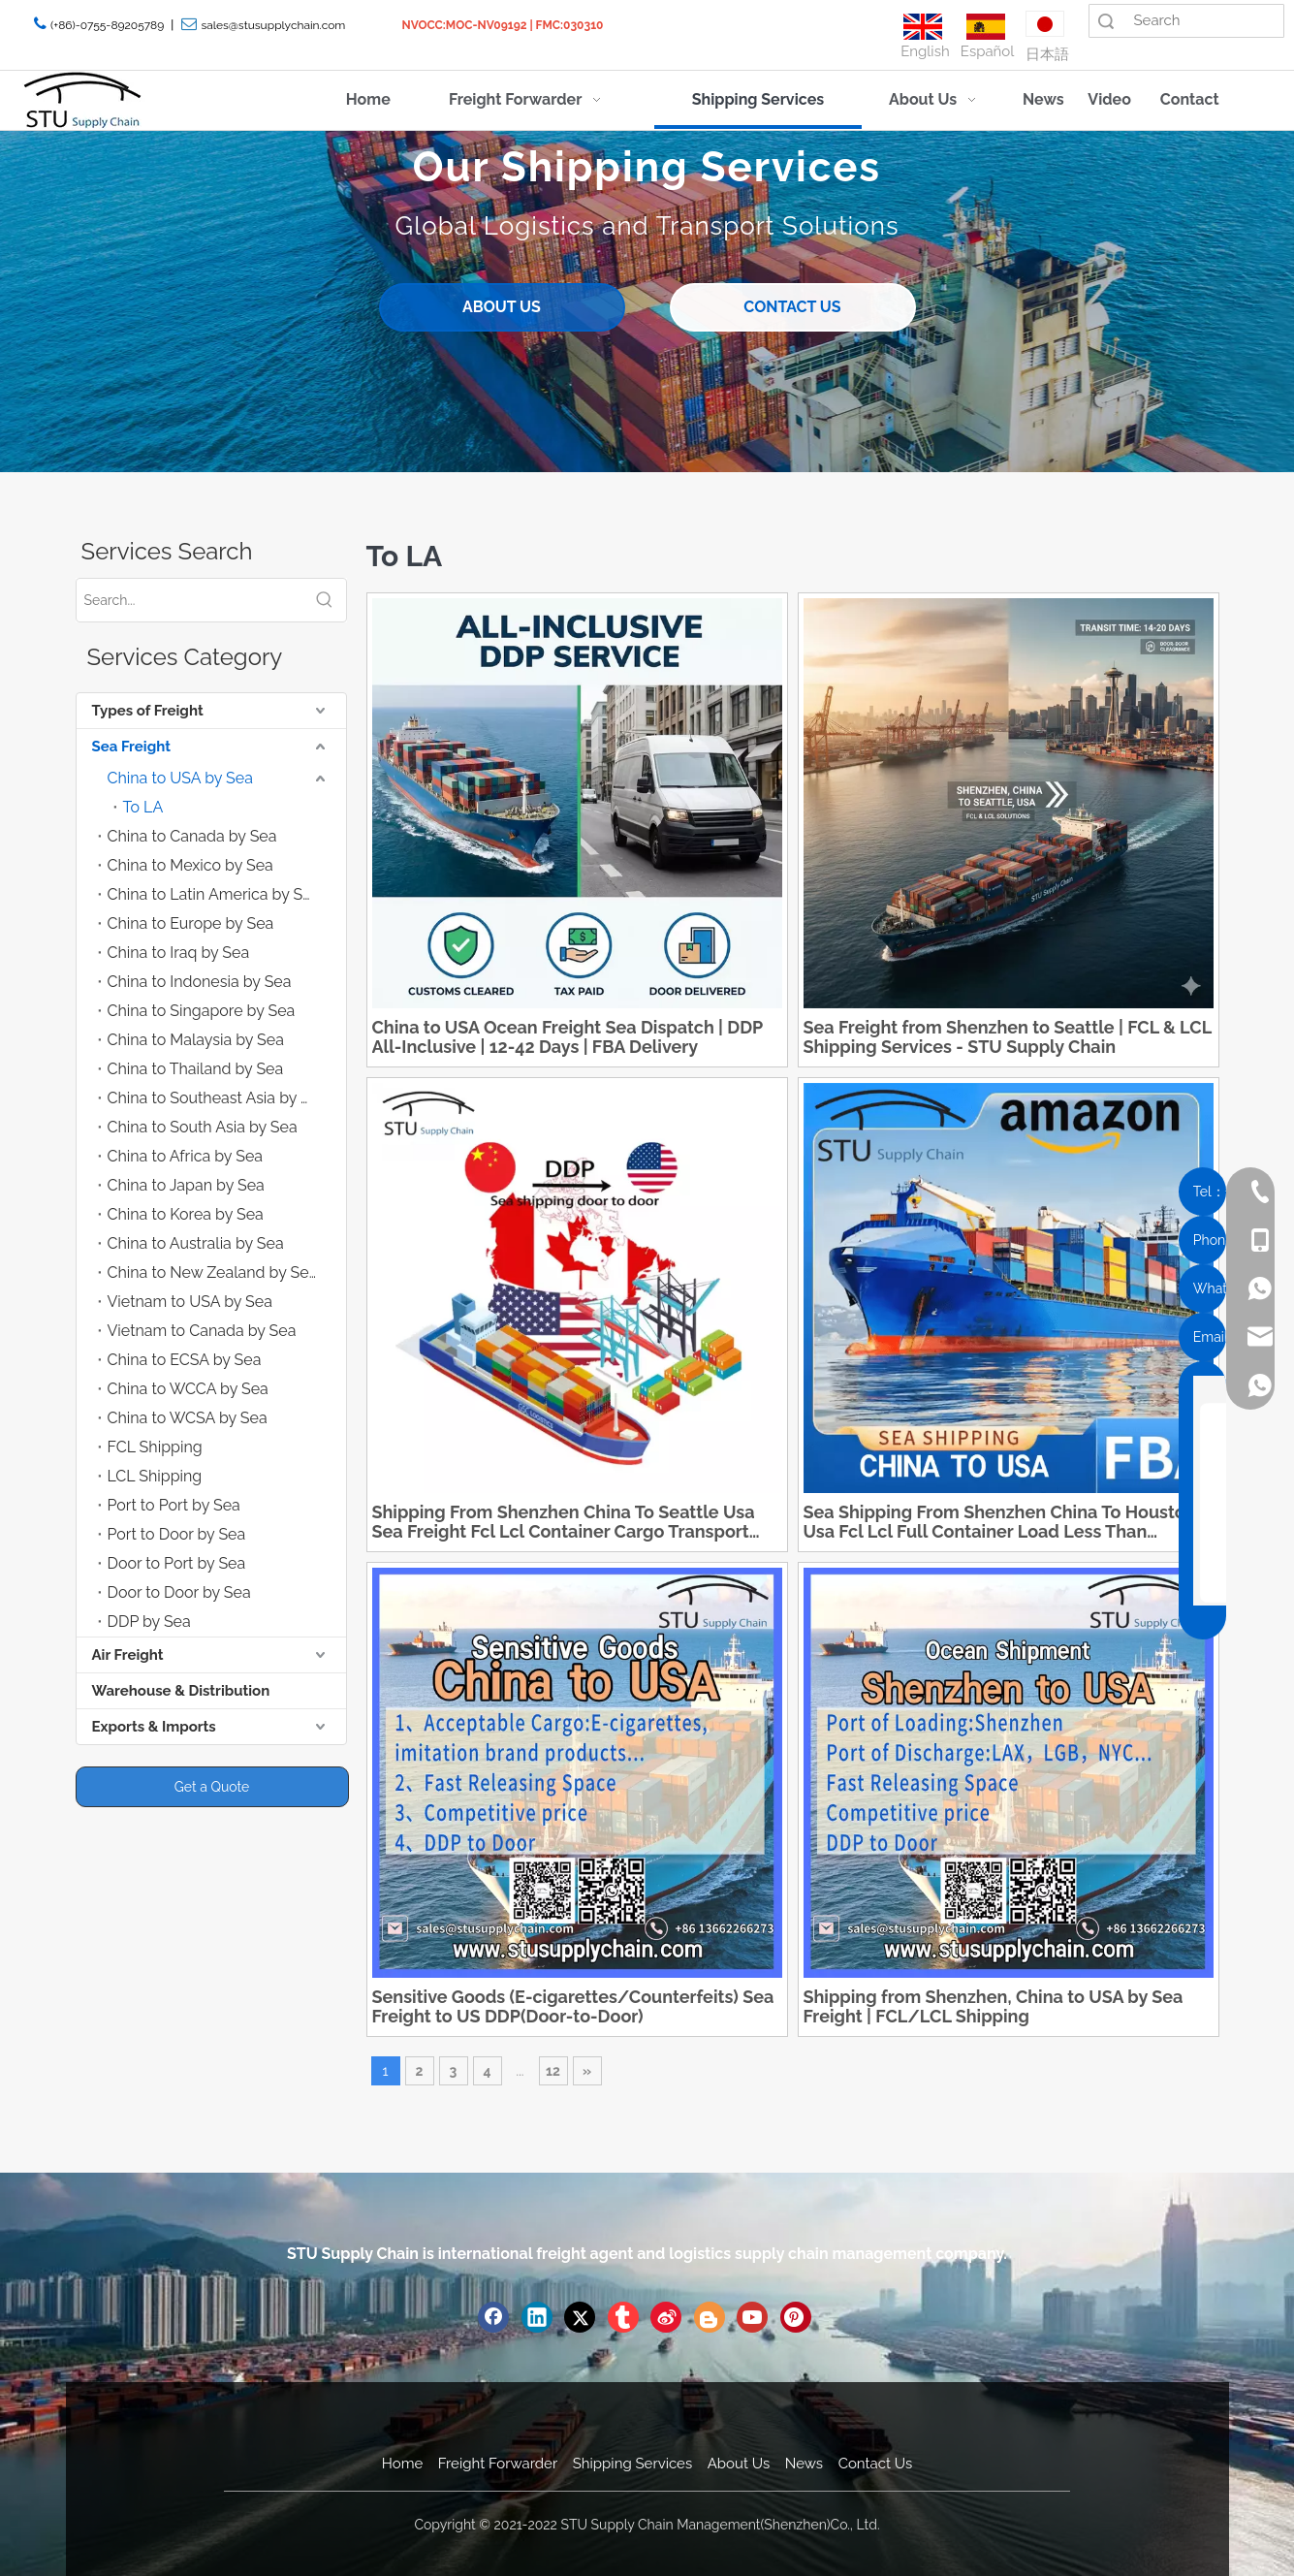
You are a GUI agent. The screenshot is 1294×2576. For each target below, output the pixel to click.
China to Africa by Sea (186, 1156)
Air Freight (128, 1655)
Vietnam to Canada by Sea (202, 1330)
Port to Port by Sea (174, 1505)
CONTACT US (791, 307)
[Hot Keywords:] (324, 600)
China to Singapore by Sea (202, 1011)
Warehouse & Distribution (181, 1691)
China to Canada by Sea (192, 836)
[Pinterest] (795, 2317)
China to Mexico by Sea (190, 865)
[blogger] (709, 2317)
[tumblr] (623, 2317)
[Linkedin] (536, 2317)
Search (1105, 21)
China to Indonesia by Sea (200, 981)
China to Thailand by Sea (196, 1069)
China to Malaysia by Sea (196, 1040)
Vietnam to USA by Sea (190, 1301)
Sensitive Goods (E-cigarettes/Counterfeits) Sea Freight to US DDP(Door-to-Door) (573, 2007)
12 (553, 2071)
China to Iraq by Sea (179, 952)
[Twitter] (579, 2317)
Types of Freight (148, 710)
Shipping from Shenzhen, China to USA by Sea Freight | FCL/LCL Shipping (994, 2007)
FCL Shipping (155, 1447)
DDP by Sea (149, 1621)
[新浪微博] (665, 2317)
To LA (143, 807)
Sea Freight (131, 746)
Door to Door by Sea (179, 1592)
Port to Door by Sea (177, 1534)
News (804, 2463)
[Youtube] (752, 2317)
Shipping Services (632, 2463)
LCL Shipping (155, 1476)
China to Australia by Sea (196, 1243)
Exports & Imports (154, 1726)
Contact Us (875, 2463)
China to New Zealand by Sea (213, 1272)
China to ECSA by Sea (185, 1360)
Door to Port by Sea (177, 1563)
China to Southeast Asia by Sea (218, 1098)
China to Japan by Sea (186, 1185)
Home (402, 2463)
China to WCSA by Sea (188, 1418)
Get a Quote (211, 1787)
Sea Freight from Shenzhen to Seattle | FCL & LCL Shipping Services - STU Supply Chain (1008, 1037)
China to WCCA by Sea (188, 1389)
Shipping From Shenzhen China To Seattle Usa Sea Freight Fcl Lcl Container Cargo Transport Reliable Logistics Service (563, 1522)
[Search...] (190, 600)
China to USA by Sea (180, 778)
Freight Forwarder (497, 2463)
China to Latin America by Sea (214, 894)
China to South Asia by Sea (203, 1127)
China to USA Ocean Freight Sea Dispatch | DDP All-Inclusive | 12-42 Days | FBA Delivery (567, 1037)
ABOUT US (501, 307)
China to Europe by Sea (191, 923)
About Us (739, 2463)
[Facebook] (493, 2317)
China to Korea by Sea (186, 1214)
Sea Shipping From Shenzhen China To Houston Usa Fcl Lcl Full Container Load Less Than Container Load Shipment (1000, 1522)
